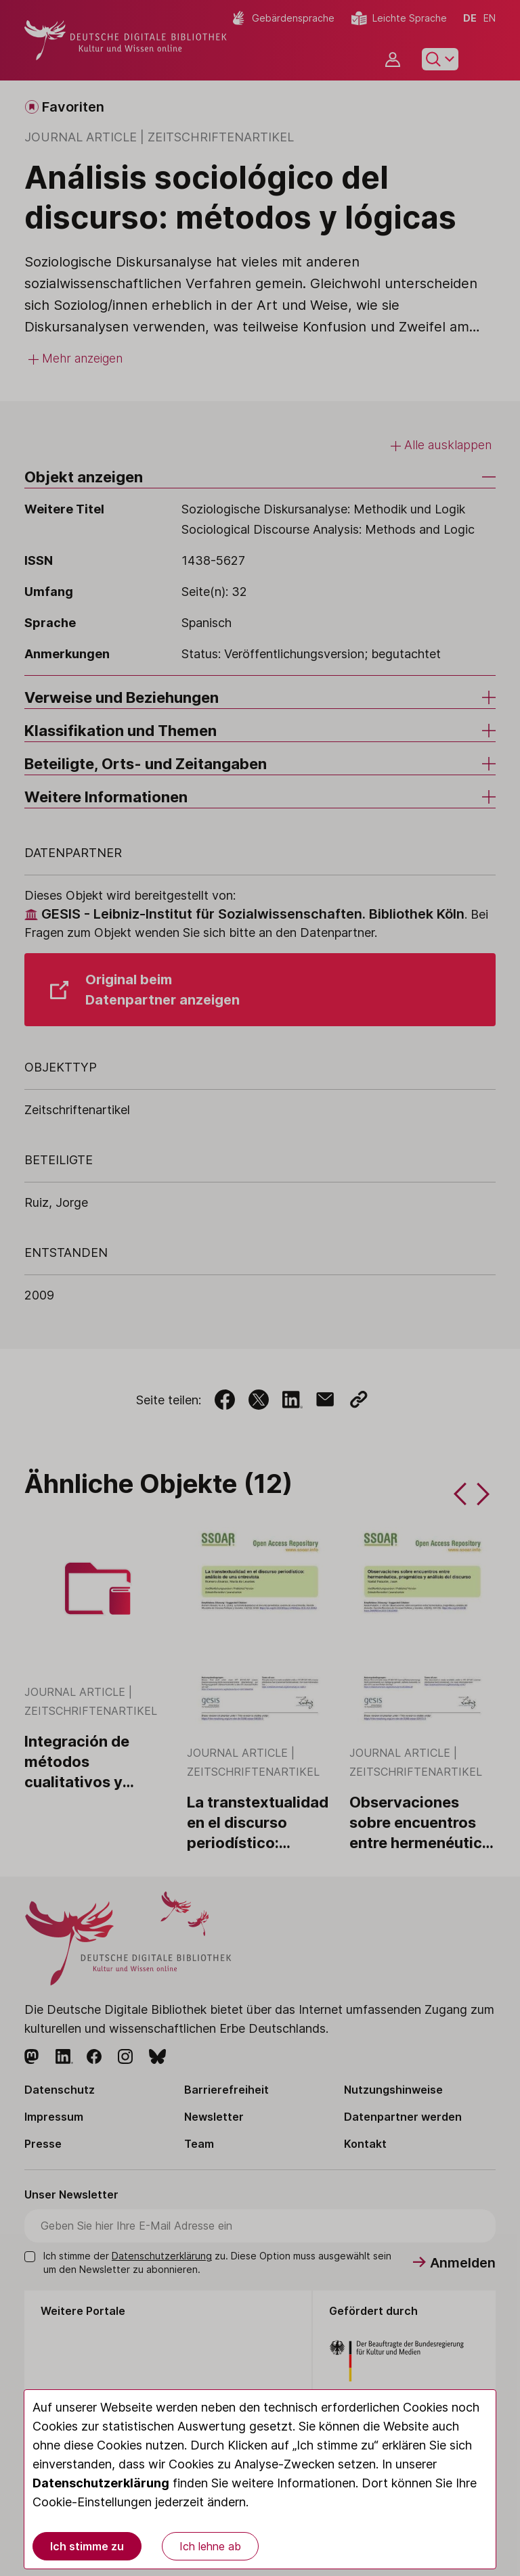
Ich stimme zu (87, 2546)
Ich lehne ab (210, 2546)
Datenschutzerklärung (100, 2483)
